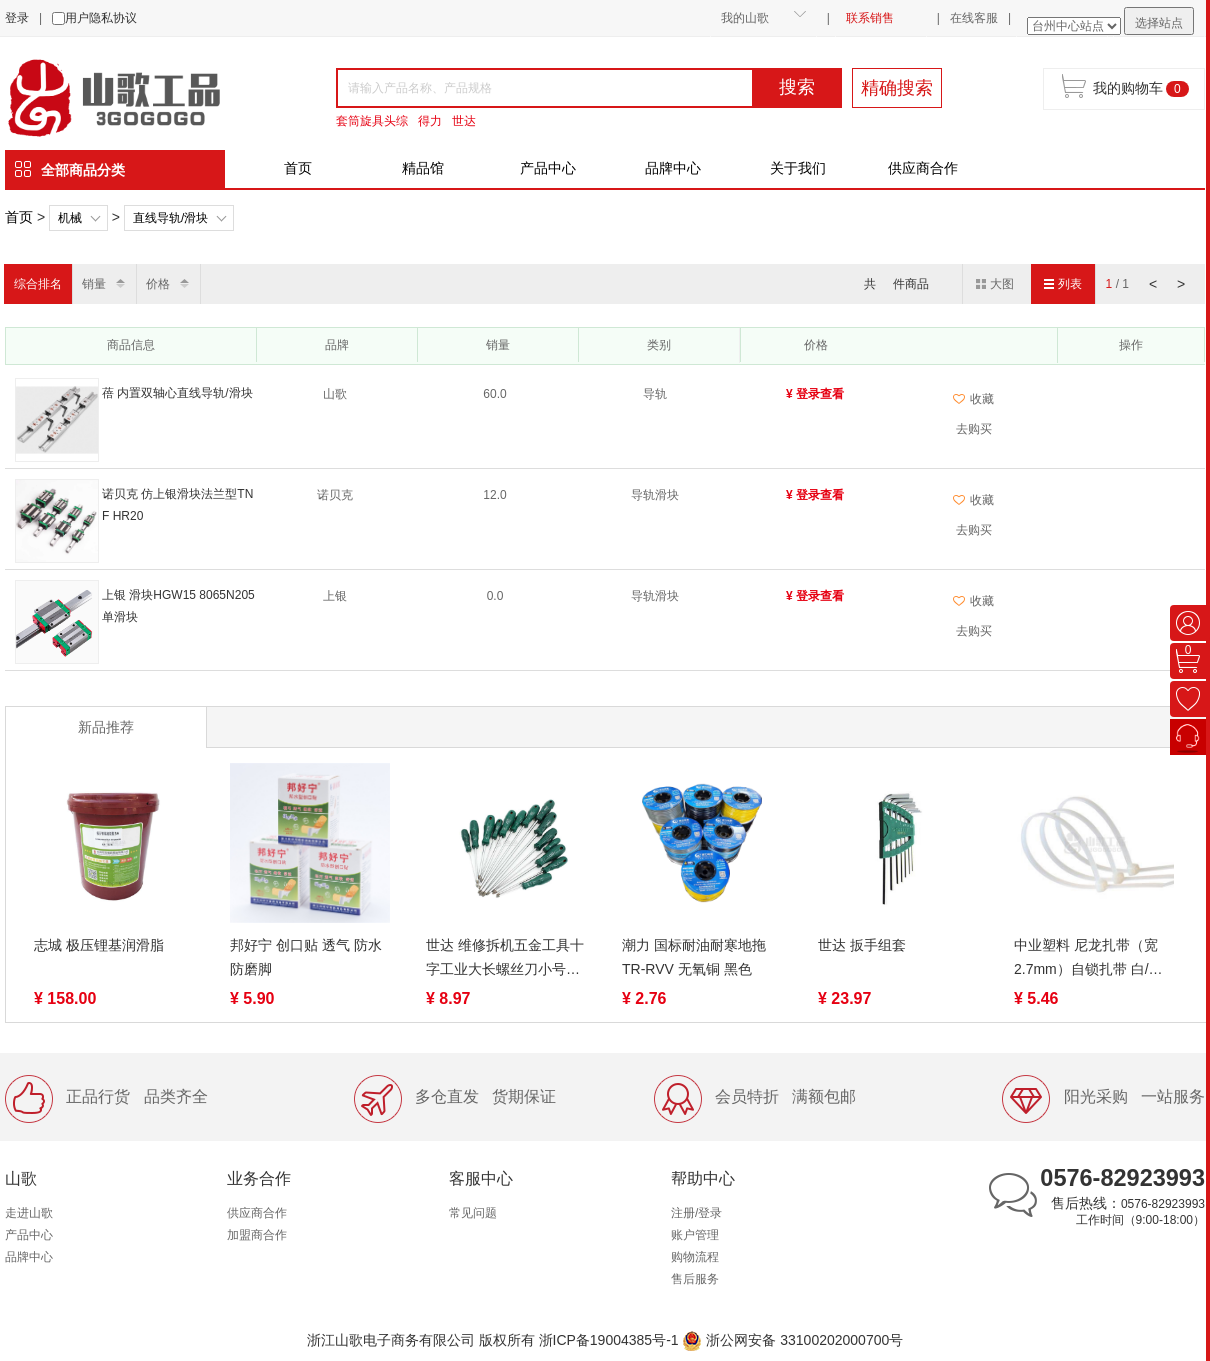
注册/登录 (696, 1213)
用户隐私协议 (101, 18)
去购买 (974, 429)
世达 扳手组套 (862, 945)
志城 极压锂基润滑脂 (99, 945)
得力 (430, 121)
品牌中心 (673, 168)
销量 (94, 284)
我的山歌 (745, 18)
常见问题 (473, 1213)
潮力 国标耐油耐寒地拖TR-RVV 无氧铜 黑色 (694, 957)
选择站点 (1159, 23)
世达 (464, 121)
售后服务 (695, 1279)
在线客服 (974, 18)
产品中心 (548, 168)
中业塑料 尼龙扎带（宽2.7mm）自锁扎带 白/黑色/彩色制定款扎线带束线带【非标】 (1093, 959)
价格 (158, 284)
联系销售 (870, 18)
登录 (17, 18)
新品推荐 (106, 727)
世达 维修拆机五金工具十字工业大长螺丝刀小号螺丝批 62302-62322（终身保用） (505, 959)
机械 (70, 218)
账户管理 (695, 1235)
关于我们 (798, 168)
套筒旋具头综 (372, 121)
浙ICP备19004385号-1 (609, 1340)
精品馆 (423, 168)
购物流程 (695, 1257)
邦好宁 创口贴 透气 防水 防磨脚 (306, 957)
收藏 (973, 399)
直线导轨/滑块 (170, 218)
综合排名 (38, 284)
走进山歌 (29, 1213)
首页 (298, 168)
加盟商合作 (257, 1235)
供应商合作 (923, 168)
